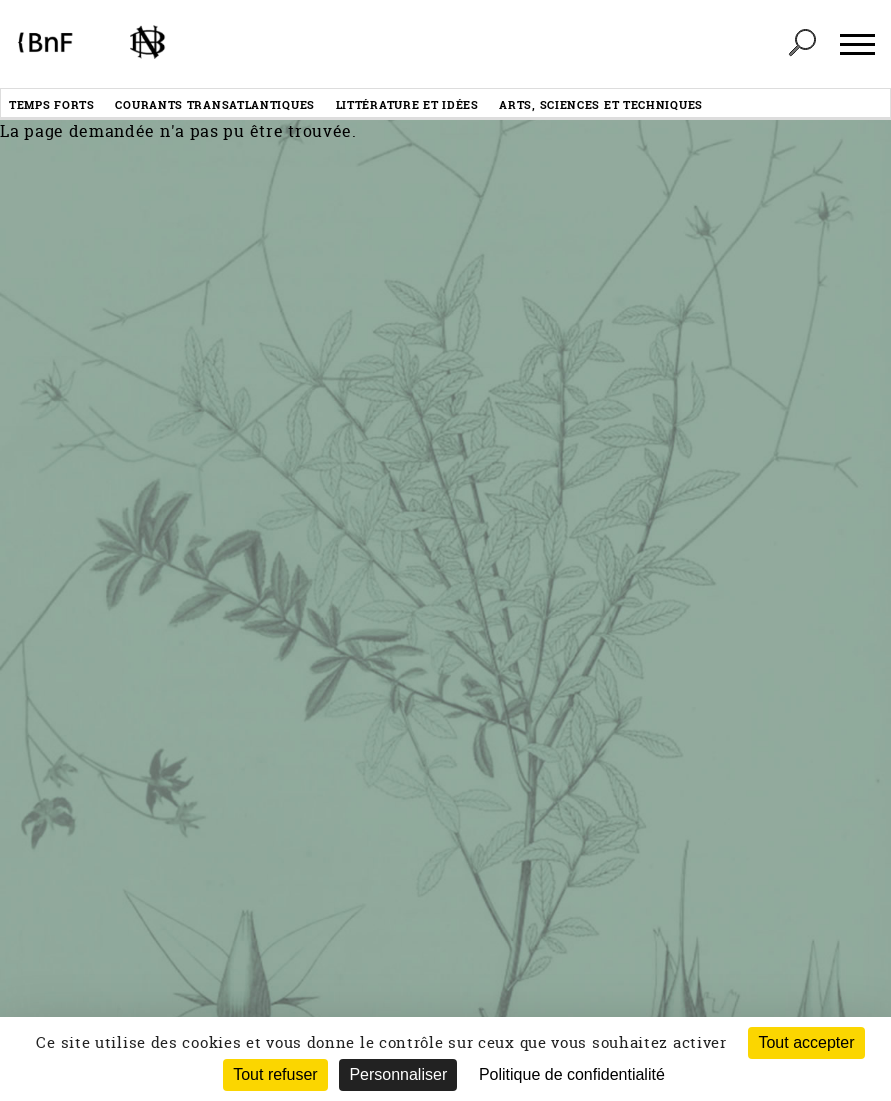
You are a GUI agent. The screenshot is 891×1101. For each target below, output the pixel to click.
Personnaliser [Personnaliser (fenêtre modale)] (398, 1074)
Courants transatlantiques (215, 104)
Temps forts (52, 104)
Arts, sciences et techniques (601, 104)
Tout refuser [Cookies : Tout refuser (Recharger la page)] (275, 1074)
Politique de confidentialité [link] (572, 1074)
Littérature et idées (407, 104)
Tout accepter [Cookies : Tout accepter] (806, 1042)
